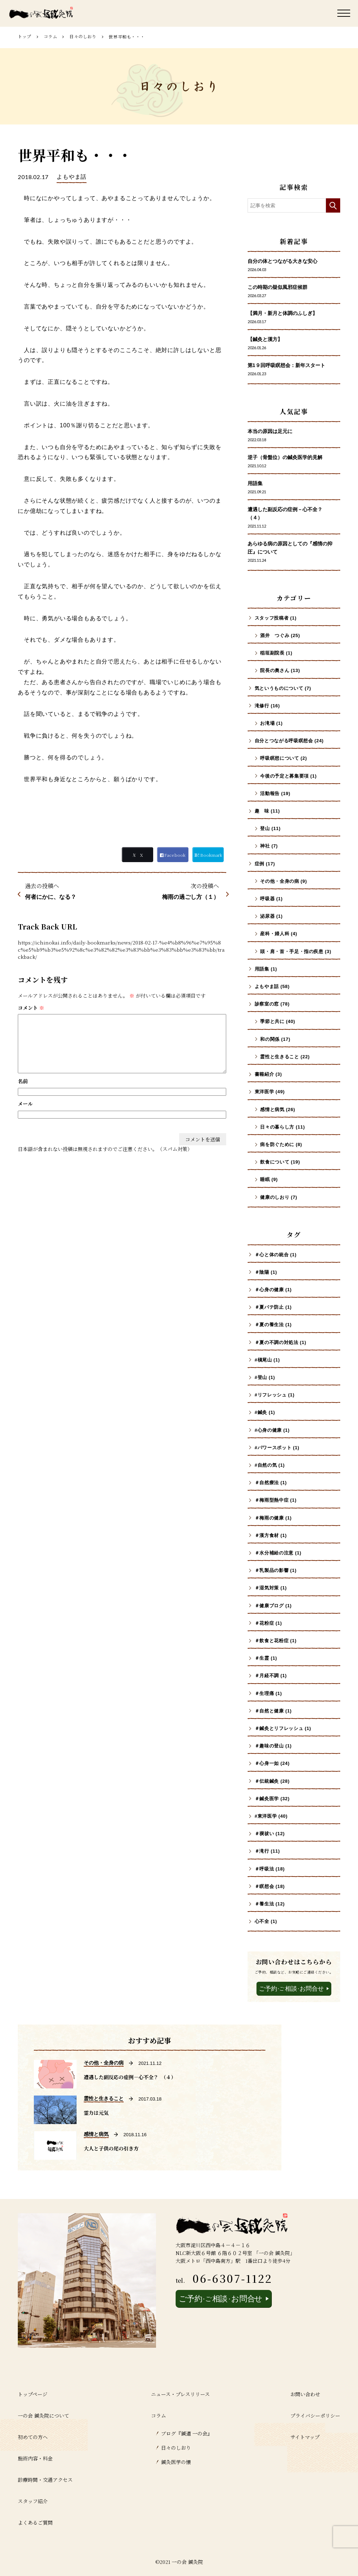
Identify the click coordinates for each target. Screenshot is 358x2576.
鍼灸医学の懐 (176, 2461)
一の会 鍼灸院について (43, 2415)
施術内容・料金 (35, 2458)
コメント (31, 1007)
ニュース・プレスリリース (180, 2394)
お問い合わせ (305, 2394)
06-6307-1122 (232, 2278)
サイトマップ (305, 2436)
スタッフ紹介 (33, 2501)
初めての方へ (33, 2436)
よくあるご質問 (35, 2522)
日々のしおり (83, 36)
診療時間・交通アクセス (45, 2479)
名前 (23, 1081)
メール (25, 1103)
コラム (50, 36)
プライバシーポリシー (315, 2415)
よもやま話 (72, 177)
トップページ (32, 2394)
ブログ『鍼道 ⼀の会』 (186, 2433)
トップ (24, 36)
